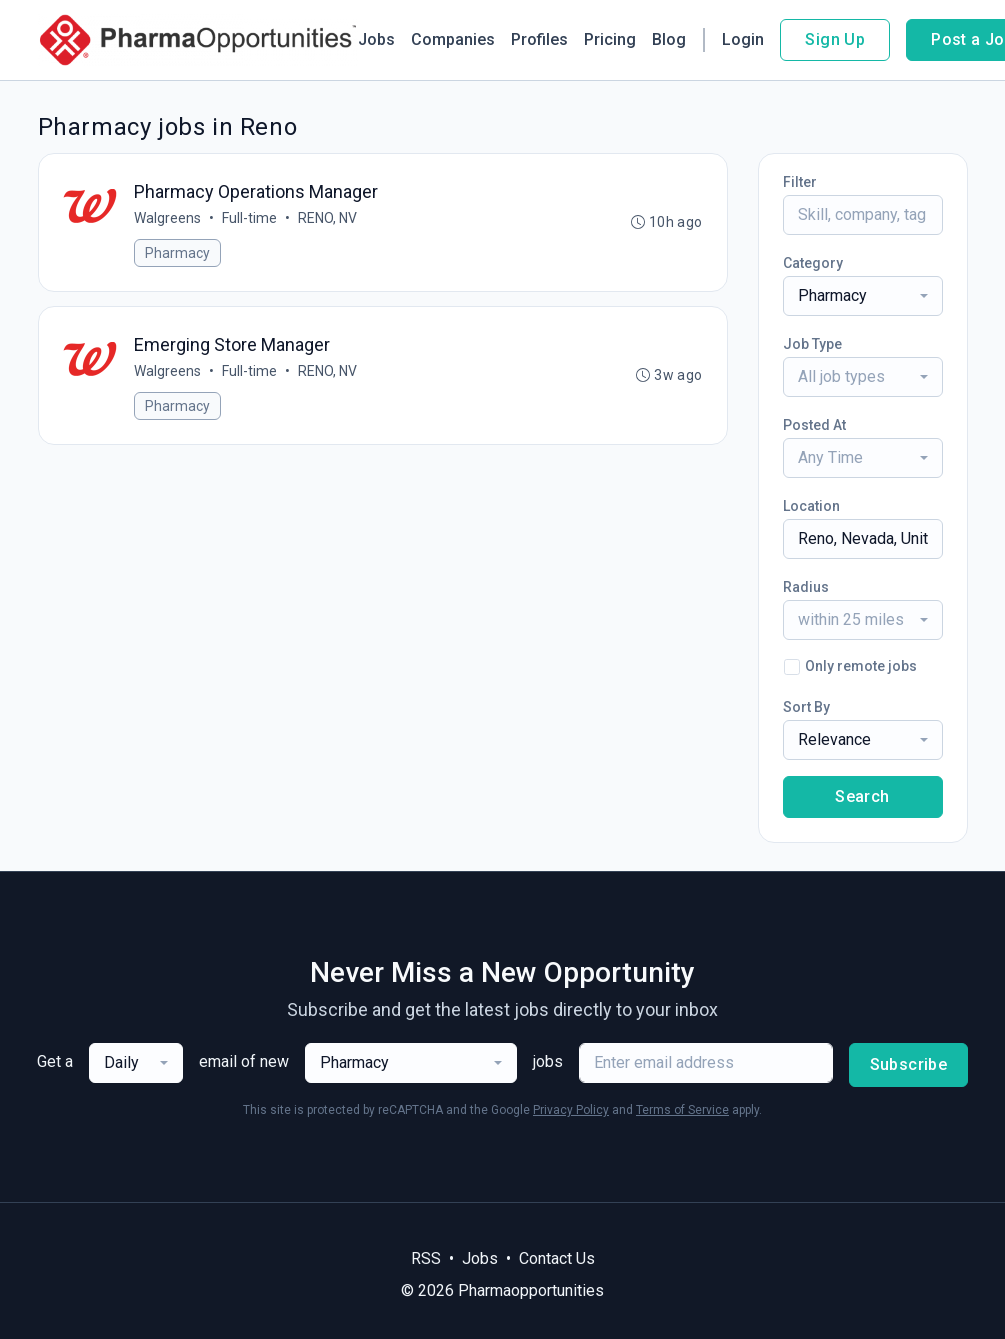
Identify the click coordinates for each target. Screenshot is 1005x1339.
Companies (453, 39)
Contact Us (557, 1258)
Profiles (539, 39)
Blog (669, 39)
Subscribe (909, 1064)
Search (862, 796)
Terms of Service (682, 1110)
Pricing (610, 39)
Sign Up (835, 39)
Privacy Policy (571, 1110)
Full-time (250, 218)
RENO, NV (328, 218)
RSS (426, 1258)
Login (743, 39)
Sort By (806, 707)
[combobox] (863, 296)
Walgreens (168, 218)
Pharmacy (178, 253)
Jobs (376, 39)
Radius (806, 587)
